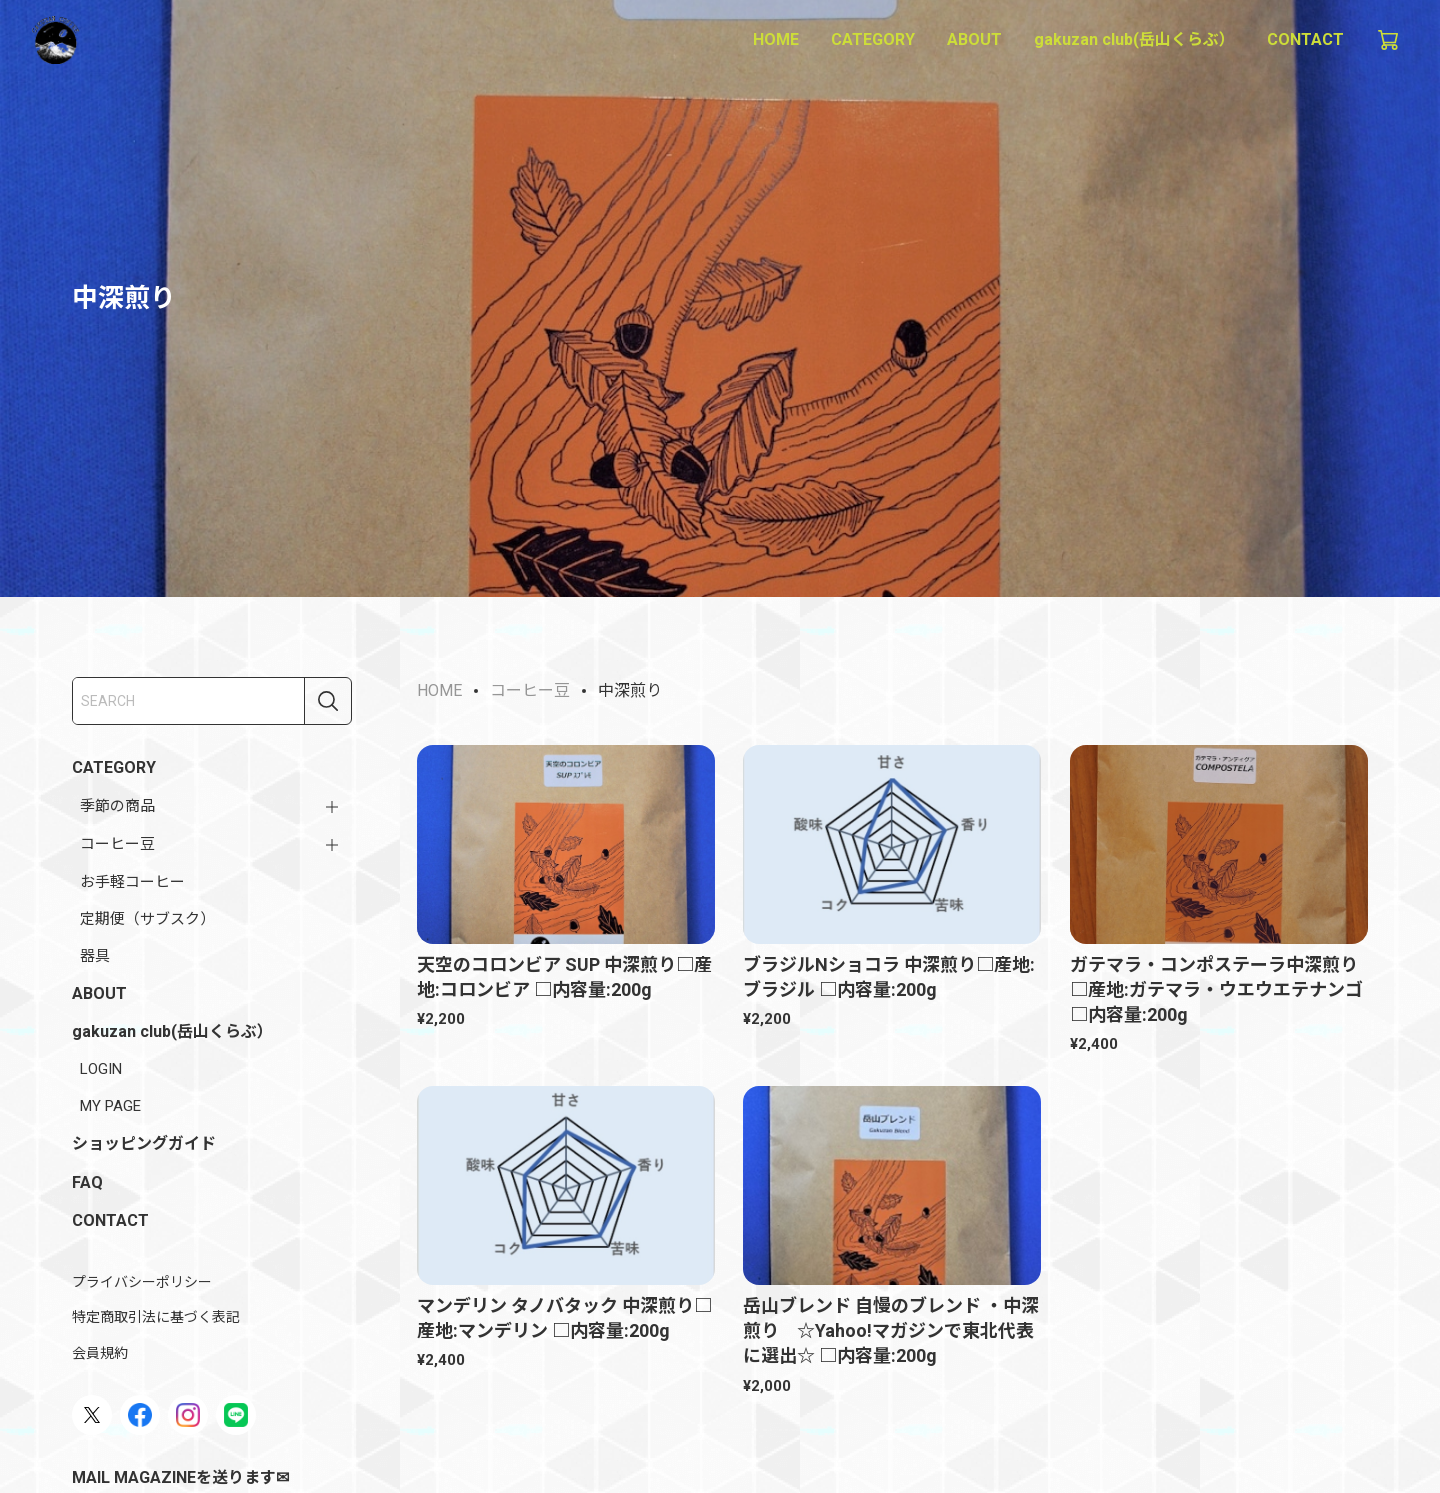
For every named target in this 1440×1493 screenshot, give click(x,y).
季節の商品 (117, 806)
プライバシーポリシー (142, 1282)
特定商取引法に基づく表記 (156, 1317)
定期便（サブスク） (147, 919)
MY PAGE (110, 1106)
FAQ (87, 1182)
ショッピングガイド (144, 1143)
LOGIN (101, 1069)
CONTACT (1305, 39)
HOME (776, 39)
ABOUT (974, 39)
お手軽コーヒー (132, 882)
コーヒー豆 (117, 844)
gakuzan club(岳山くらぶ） (1134, 39)
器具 (95, 956)
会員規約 (100, 1353)
